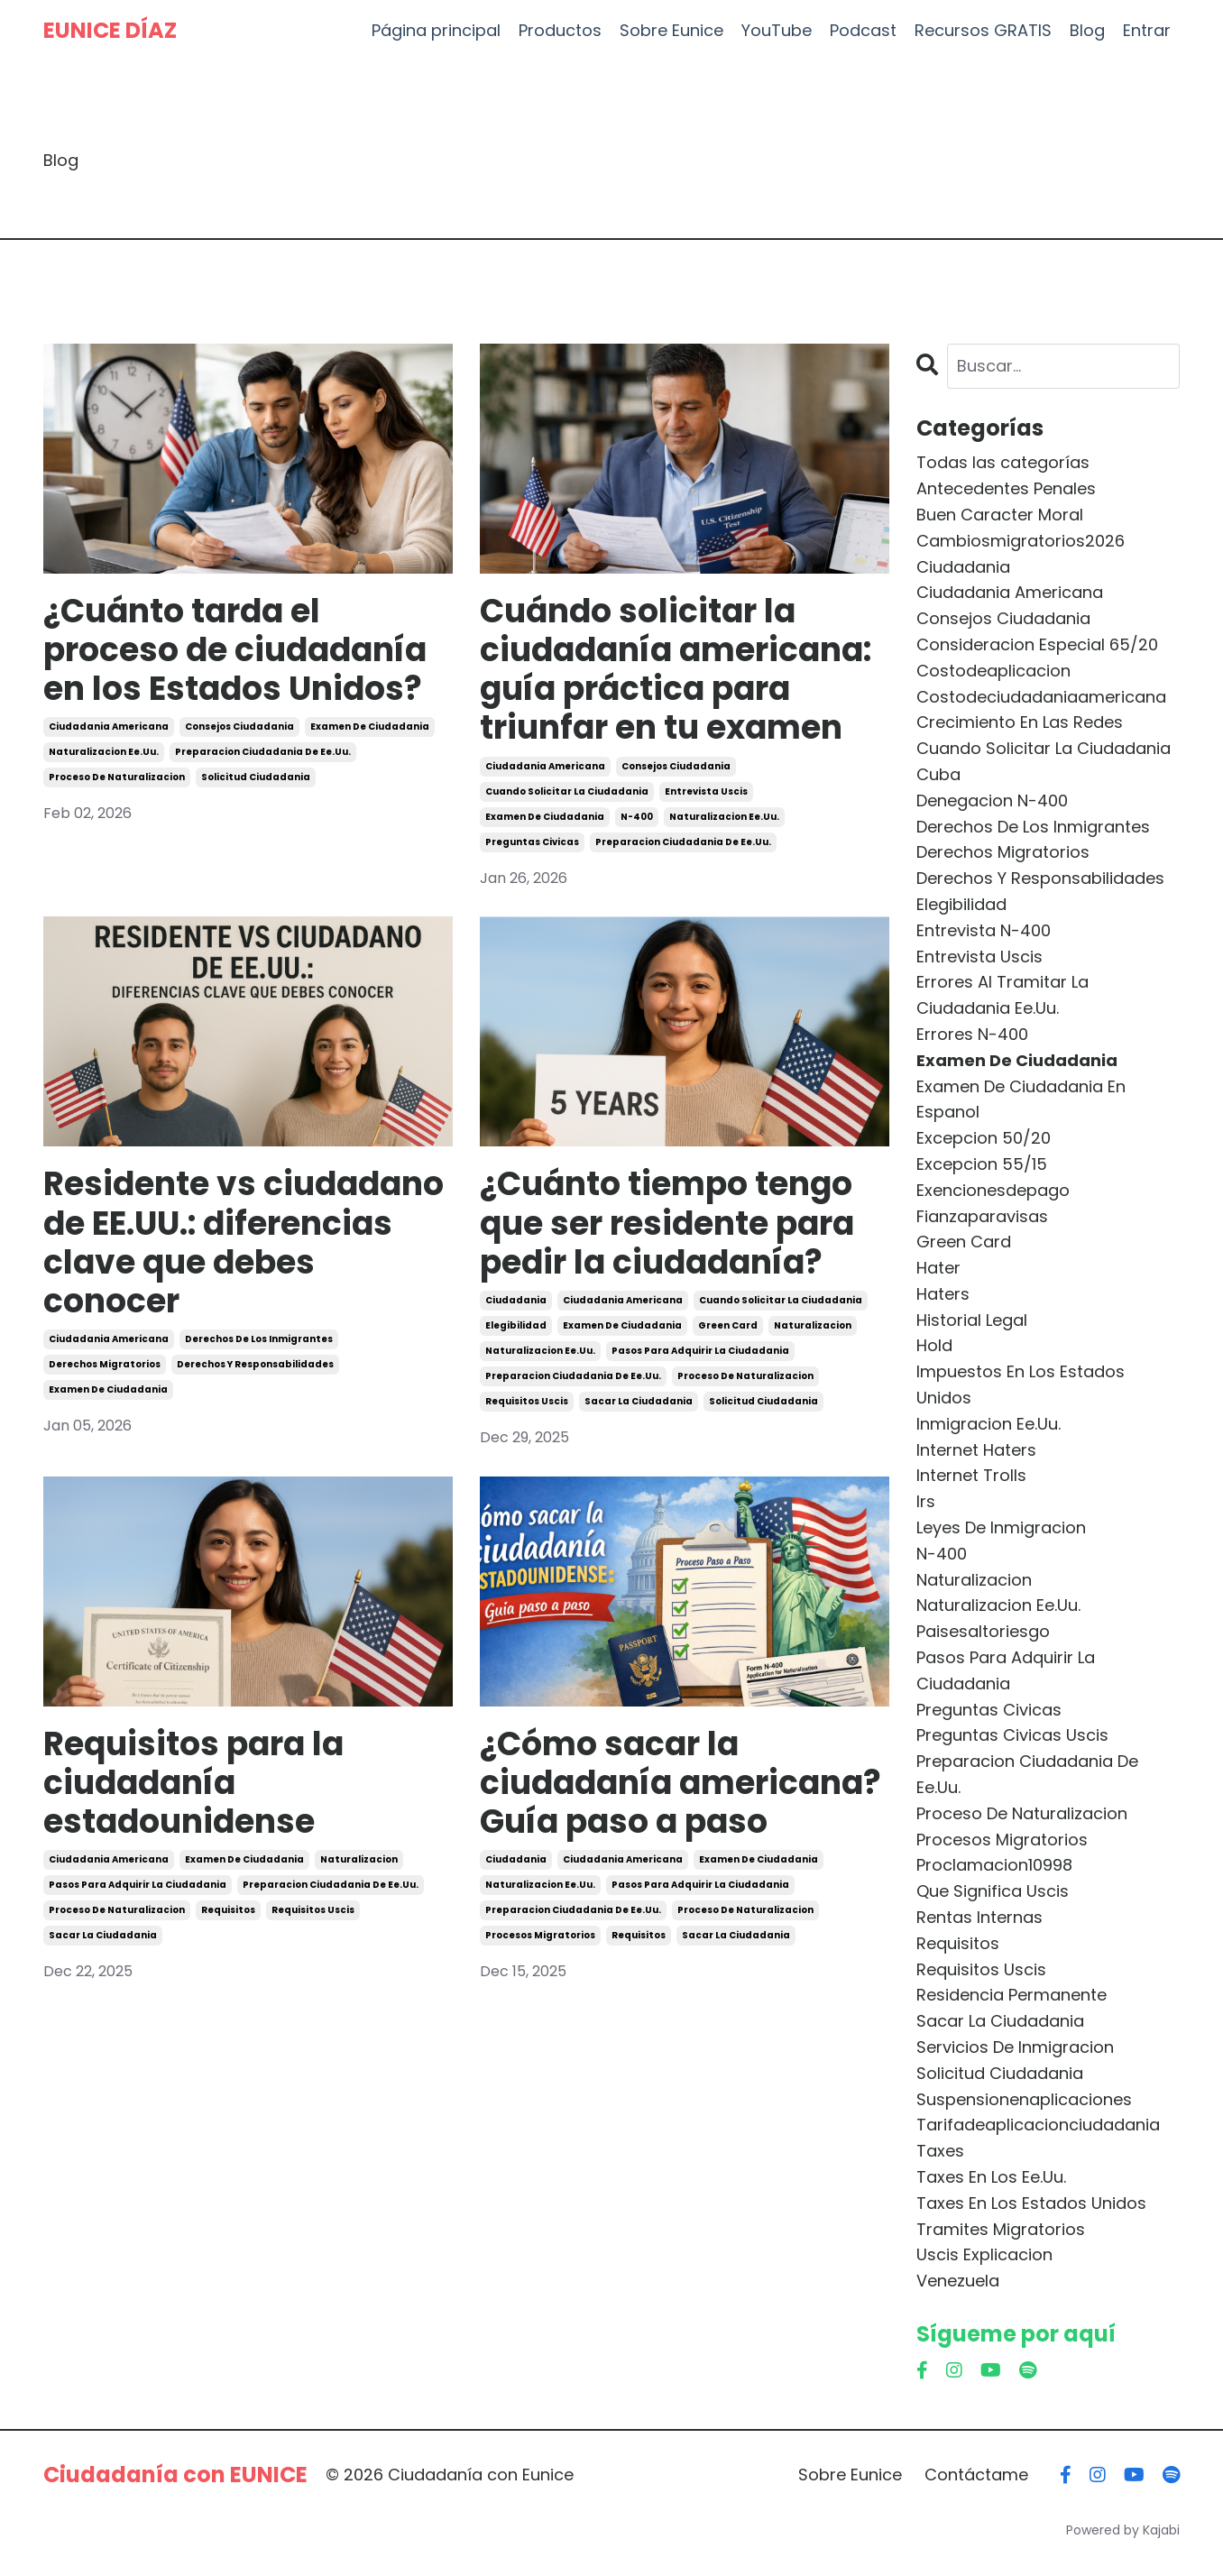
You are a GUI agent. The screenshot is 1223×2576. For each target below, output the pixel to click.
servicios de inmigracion (1015, 2047)
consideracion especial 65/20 (1037, 644)
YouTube (776, 30)
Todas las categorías (1003, 462)
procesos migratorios (540, 1935)
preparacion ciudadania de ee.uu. (263, 752)
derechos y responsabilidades (255, 1364)
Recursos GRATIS (983, 30)
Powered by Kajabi (1123, 2530)
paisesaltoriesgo (983, 1631)
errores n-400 (972, 1034)
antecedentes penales (1006, 488)
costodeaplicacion (993, 670)
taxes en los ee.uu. (991, 2177)
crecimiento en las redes (1019, 722)
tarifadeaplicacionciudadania (1038, 2124)
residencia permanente (1011, 1994)
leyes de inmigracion (1001, 1527)
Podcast (863, 30)
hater (938, 1267)
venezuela (957, 2280)
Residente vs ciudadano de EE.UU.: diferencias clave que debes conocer (243, 1242)
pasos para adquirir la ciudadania (700, 1350)
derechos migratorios (105, 1364)
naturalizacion (812, 1325)
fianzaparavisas (982, 1216)
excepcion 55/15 (981, 1164)
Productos (560, 30)
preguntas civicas (532, 842)
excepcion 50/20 (983, 1138)
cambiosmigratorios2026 (1020, 540)
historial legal (971, 1320)
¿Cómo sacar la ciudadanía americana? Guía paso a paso (680, 1783)
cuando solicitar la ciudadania (566, 791)
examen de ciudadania (369, 726)
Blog (1087, 30)
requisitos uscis (526, 1401)
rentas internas (979, 1917)
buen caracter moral (999, 514)
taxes (940, 2150)
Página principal (436, 30)
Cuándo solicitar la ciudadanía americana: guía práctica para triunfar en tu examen (675, 670)
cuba (938, 774)
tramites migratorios (1000, 2229)
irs (925, 1501)
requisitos (228, 1910)
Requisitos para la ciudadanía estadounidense (193, 1783)
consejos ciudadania (239, 726)
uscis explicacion (984, 2254)
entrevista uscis (706, 791)
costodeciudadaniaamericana (1041, 696)
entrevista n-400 (983, 930)
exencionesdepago (993, 1190)
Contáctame (976, 2474)
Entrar (1147, 30)
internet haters (976, 1450)
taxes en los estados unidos (1031, 2203)
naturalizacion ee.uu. (104, 752)
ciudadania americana (109, 726)
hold (934, 1345)
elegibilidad (516, 1325)
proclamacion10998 (994, 1865)
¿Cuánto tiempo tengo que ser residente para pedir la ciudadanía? (667, 1223)
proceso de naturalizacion (117, 777)
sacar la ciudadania (638, 1401)
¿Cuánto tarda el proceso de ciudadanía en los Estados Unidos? (235, 650)
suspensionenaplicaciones (1024, 2099)
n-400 (637, 816)
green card (728, 1325)
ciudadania (516, 1300)
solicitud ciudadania (255, 777)
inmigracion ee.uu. (988, 1423)
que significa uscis (992, 1891)
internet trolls (971, 1475)
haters (943, 1294)
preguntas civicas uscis (1012, 1735)
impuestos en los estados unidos (1020, 1384)
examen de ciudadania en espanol (1021, 1099)
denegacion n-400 (992, 800)
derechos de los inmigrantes (259, 1339)
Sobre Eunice (671, 30)
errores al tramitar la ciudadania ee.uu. (1002, 995)
